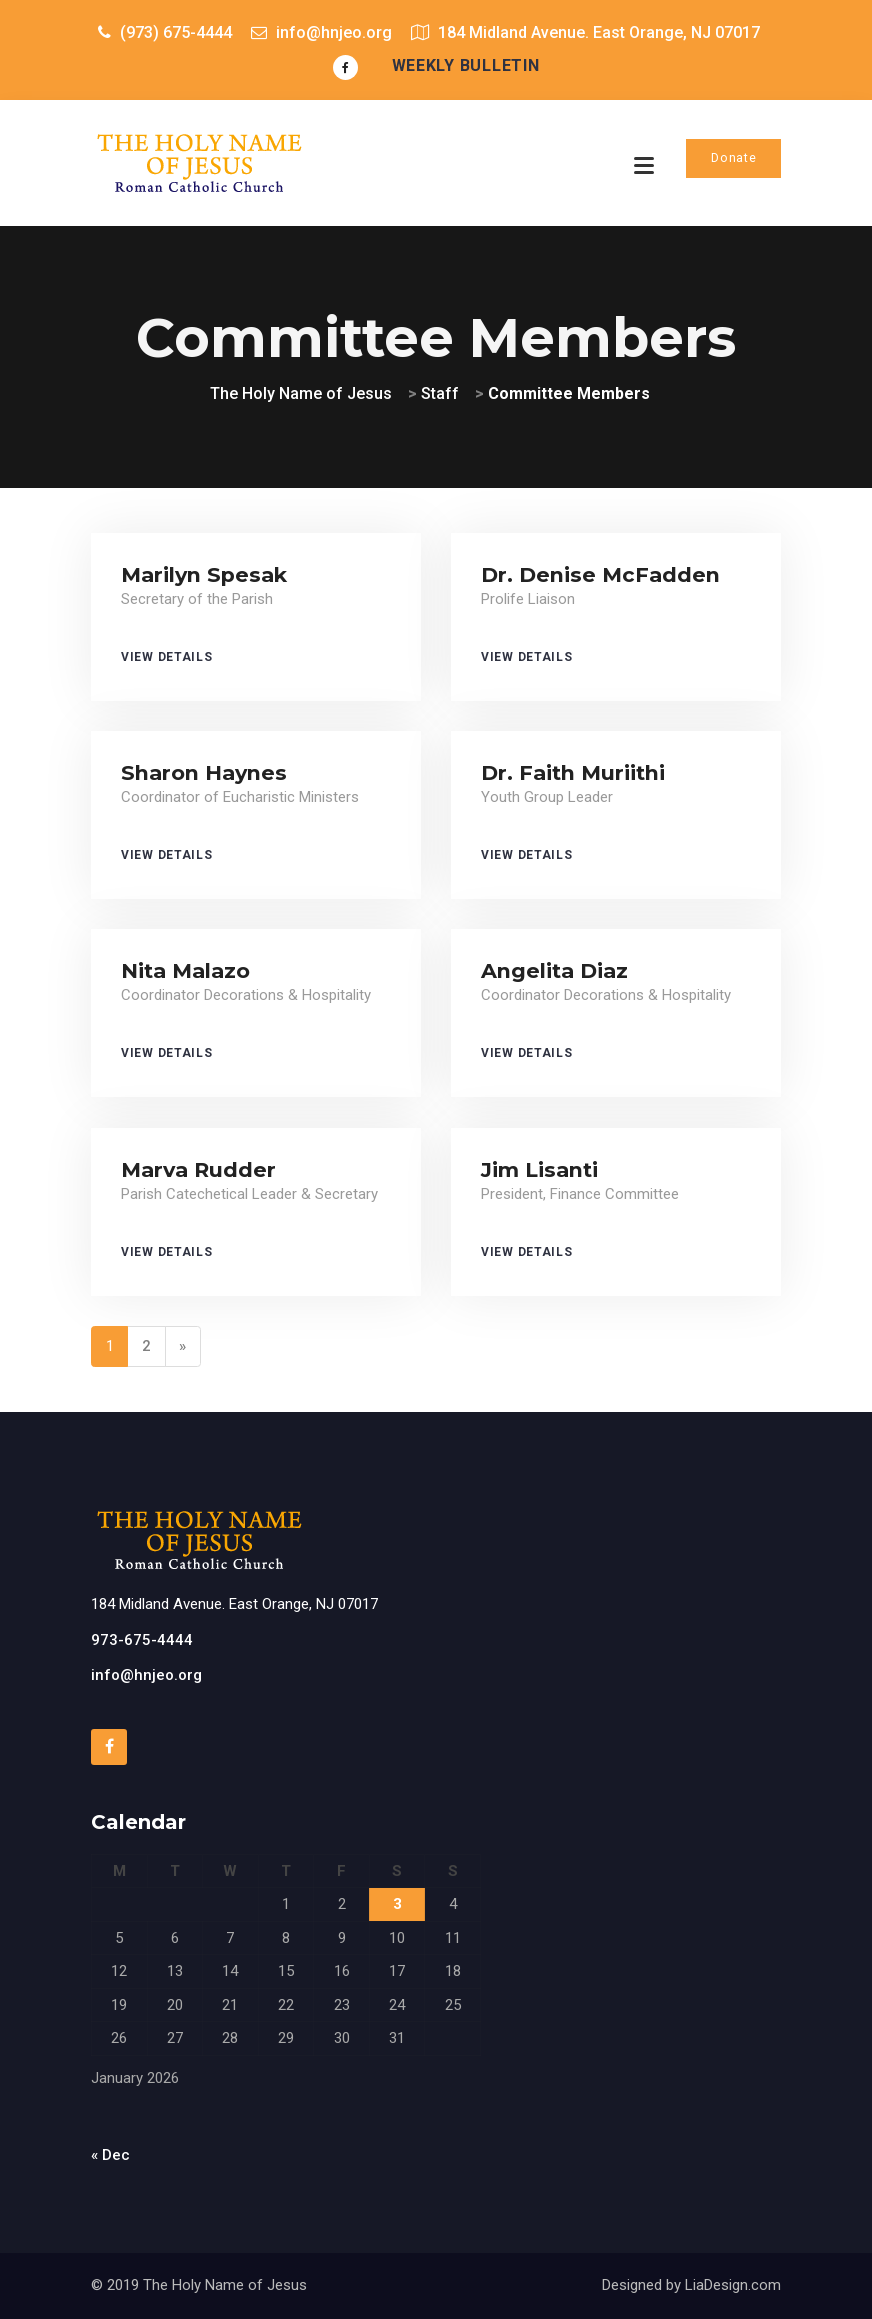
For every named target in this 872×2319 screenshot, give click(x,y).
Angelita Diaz (554, 970)
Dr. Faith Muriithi (573, 772)
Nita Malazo (185, 970)
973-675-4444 (142, 1640)
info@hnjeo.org (146, 1675)
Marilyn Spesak (204, 574)
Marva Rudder (198, 1169)
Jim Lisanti (539, 1169)
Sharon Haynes (204, 772)
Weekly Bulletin (466, 65)
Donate (733, 157)
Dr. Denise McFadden (600, 574)
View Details (167, 657)
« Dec (110, 2155)
